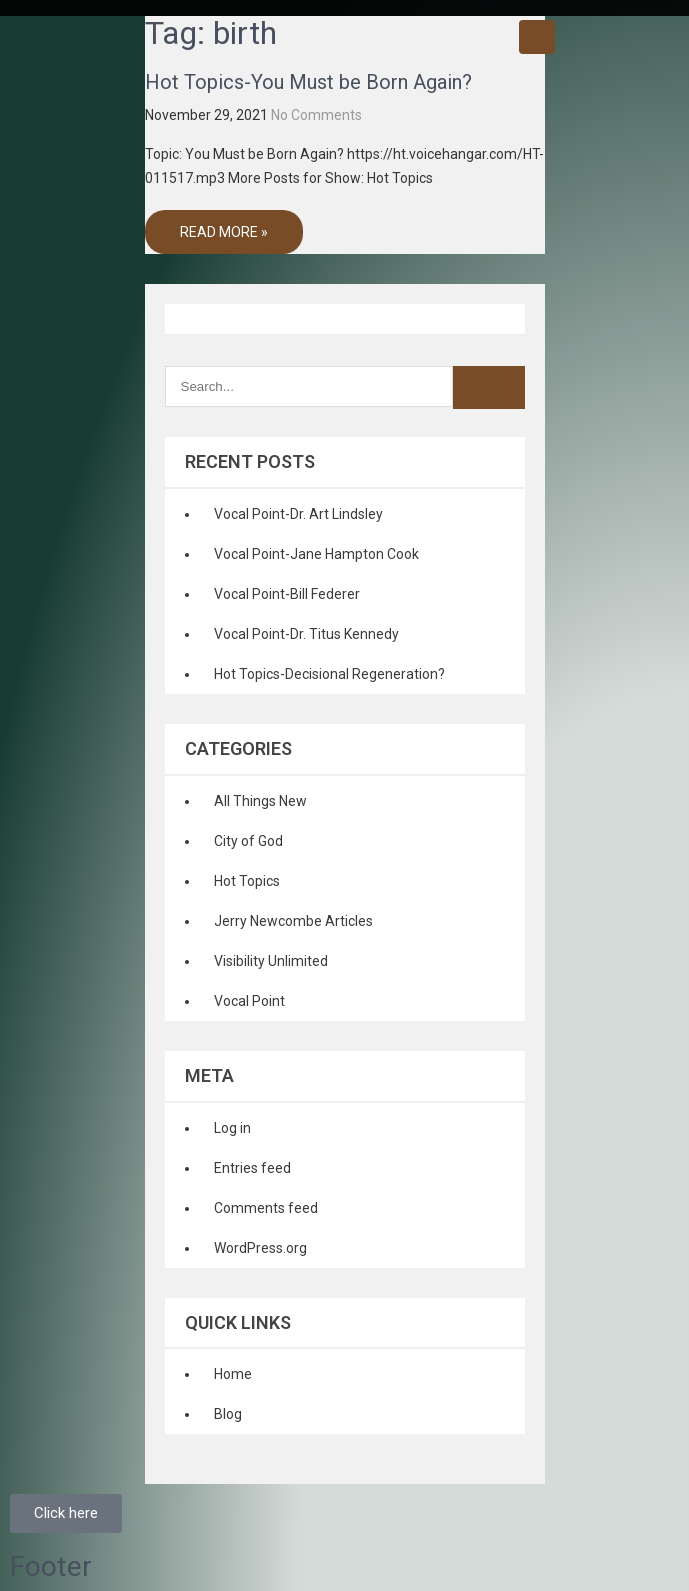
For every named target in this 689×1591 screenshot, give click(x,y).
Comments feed (266, 1208)
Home (233, 1374)
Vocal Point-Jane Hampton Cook (316, 554)
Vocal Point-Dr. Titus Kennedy (306, 634)
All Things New (260, 801)
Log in (232, 1128)
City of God (248, 841)
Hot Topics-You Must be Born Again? (308, 82)
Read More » (224, 232)
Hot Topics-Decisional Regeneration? (329, 674)
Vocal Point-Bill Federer (287, 594)
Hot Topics (247, 881)
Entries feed (252, 1168)
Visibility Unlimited (271, 961)
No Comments (316, 115)
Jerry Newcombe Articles (293, 921)
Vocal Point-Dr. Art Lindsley (298, 514)
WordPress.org (260, 1248)
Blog (228, 1414)
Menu (537, 37)
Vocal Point (249, 1001)
